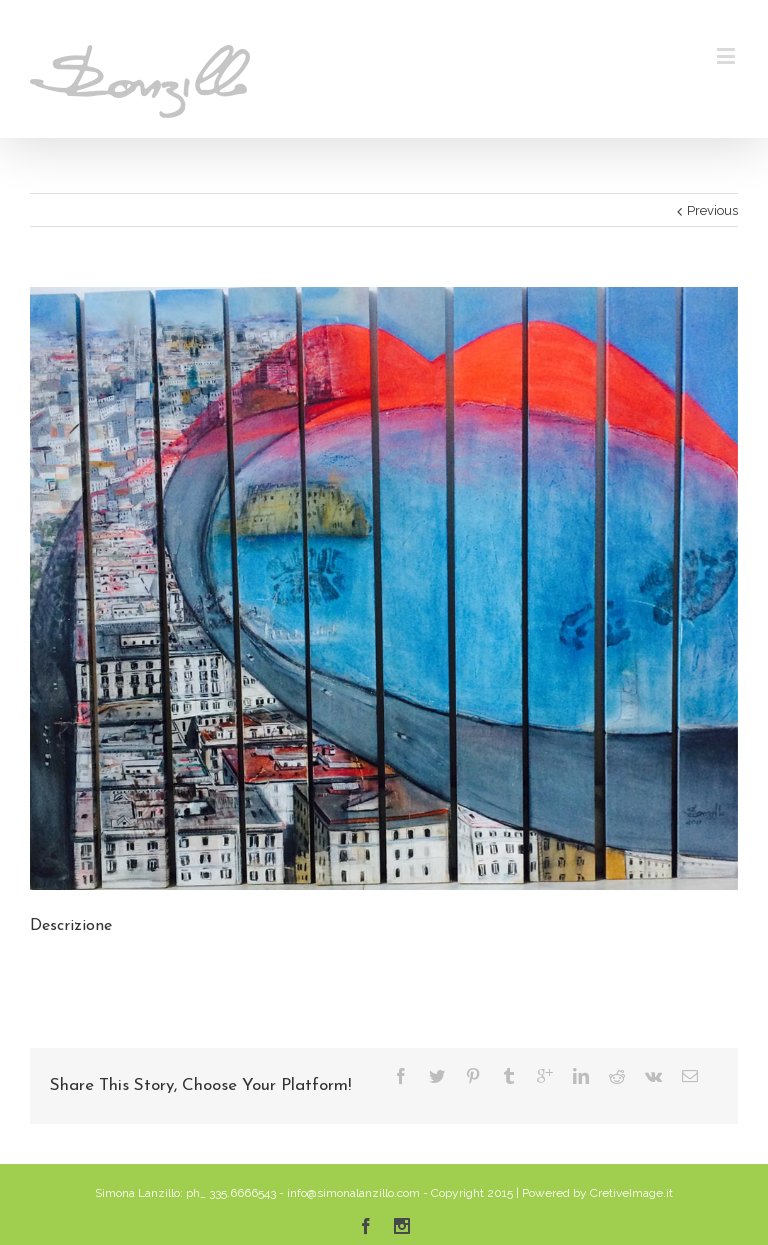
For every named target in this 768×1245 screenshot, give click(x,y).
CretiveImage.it (631, 1193)
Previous (712, 210)
